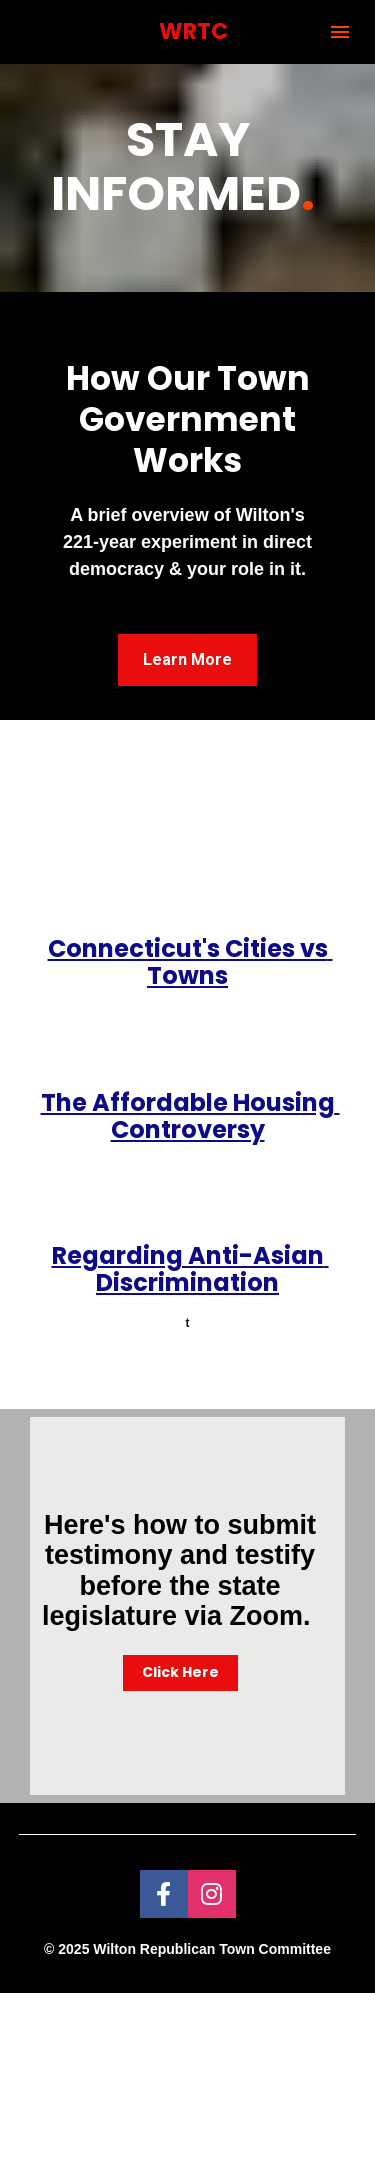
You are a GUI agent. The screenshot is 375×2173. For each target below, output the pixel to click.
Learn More (187, 659)
